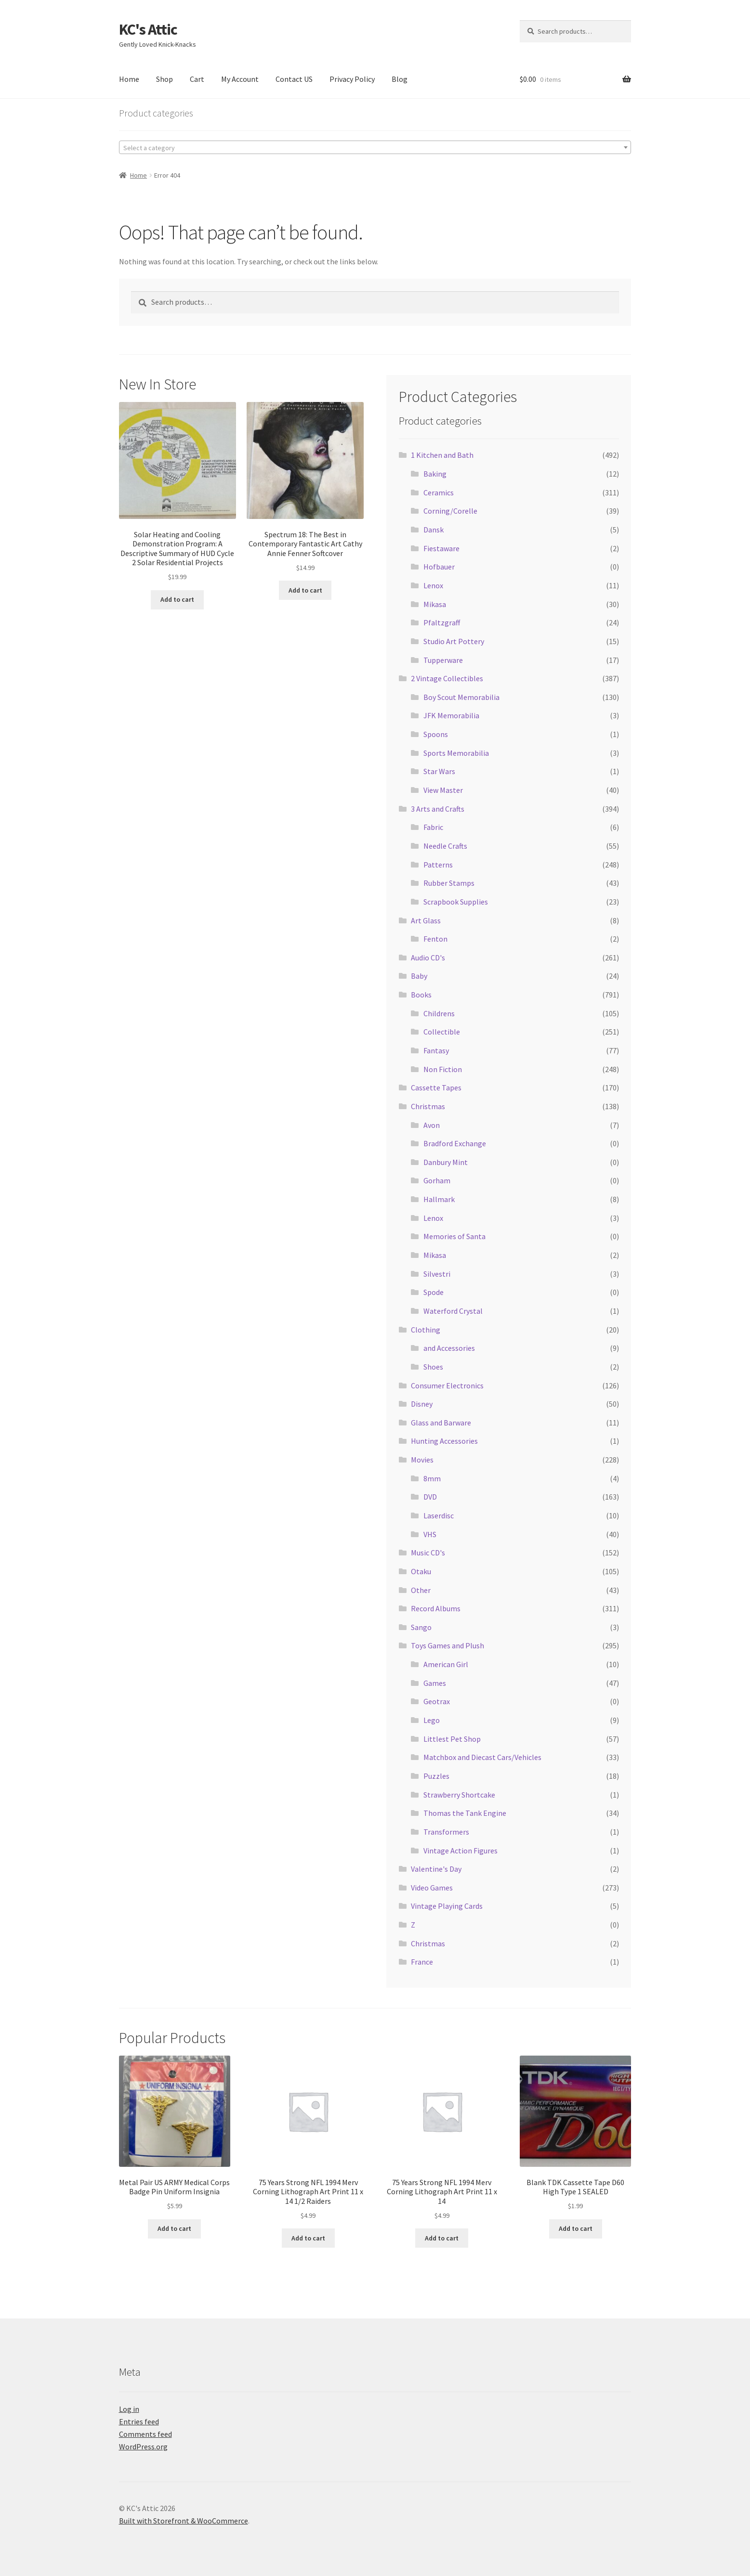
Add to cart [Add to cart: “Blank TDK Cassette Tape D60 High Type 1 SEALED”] (575, 2228)
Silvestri (436, 1274)
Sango (421, 1627)
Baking (435, 474)
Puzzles (436, 1776)
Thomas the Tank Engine (464, 1813)
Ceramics (438, 492)
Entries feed (139, 2421)
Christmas (428, 1106)
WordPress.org (143, 2446)
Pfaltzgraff (441, 622)
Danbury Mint (445, 1162)
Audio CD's (428, 957)
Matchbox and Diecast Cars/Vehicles (482, 1757)
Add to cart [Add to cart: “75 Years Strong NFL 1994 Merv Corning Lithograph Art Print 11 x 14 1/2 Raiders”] (308, 2238)
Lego (431, 1720)
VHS (429, 1534)
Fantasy (436, 1050)
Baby (419, 976)
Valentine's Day (436, 1869)
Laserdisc (438, 1515)
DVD (430, 1497)
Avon (431, 1125)
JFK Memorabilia (451, 715)
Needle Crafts (445, 846)
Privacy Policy (352, 79)
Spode (433, 1292)
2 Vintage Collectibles (447, 678)
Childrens (439, 1013)
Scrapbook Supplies (455, 901)
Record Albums (436, 1608)
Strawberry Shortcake (459, 1794)
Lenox (433, 585)
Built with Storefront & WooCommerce (183, 2520)
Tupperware (443, 660)
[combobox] (375, 147)
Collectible (441, 1031)
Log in (129, 2409)
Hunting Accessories (444, 1441)
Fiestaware (441, 548)
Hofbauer (439, 566)
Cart (197, 79)
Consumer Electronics (447, 1385)
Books (421, 994)
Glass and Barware (441, 1422)
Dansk (433, 529)
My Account (240, 79)
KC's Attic (148, 29)
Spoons (435, 734)
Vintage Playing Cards (447, 1906)
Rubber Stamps (448, 883)
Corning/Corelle (450, 511)
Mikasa (434, 604)
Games (434, 1683)
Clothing (425, 1329)
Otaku (421, 1571)
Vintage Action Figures (460, 1850)
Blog (400, 79)
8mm (432, 1478)
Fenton (435, 939)
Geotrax (436, 1701)
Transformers (446, 1832)
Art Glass (426, 920)
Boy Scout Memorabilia (461, 697)
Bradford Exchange (454, 1143)
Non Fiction (442, 1069)
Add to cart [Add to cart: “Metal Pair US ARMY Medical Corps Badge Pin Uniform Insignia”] (174, 2228)
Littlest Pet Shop (452, 1739)
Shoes (433, 1367)
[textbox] (375, 148)
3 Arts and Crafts (437, 809)
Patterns (438, 864)
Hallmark (439, 1199)
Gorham (436, 1180)
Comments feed (145, 2434)
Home (129, 79)
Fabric (433, 827)
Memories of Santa (454, 1236)
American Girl (445, 1664)
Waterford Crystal (453, 1311)
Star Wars (439, 771)
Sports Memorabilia (456, 753)
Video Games (432, 1887)
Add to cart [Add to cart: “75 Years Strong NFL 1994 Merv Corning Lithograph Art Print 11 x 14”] (442, 2238)
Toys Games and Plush (447, 1645)
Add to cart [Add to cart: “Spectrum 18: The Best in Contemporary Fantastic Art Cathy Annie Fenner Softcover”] (305, 590)
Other (421, 1590)
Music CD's (428, 1552)
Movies (422, 1459)
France (422, 1962)
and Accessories (449, 1348)
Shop (164, 79)
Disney (422, 1404)
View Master (443, 790)
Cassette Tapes (436, 1087)
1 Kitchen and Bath (442, 455)
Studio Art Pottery (453, 641)
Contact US (294, 79)
